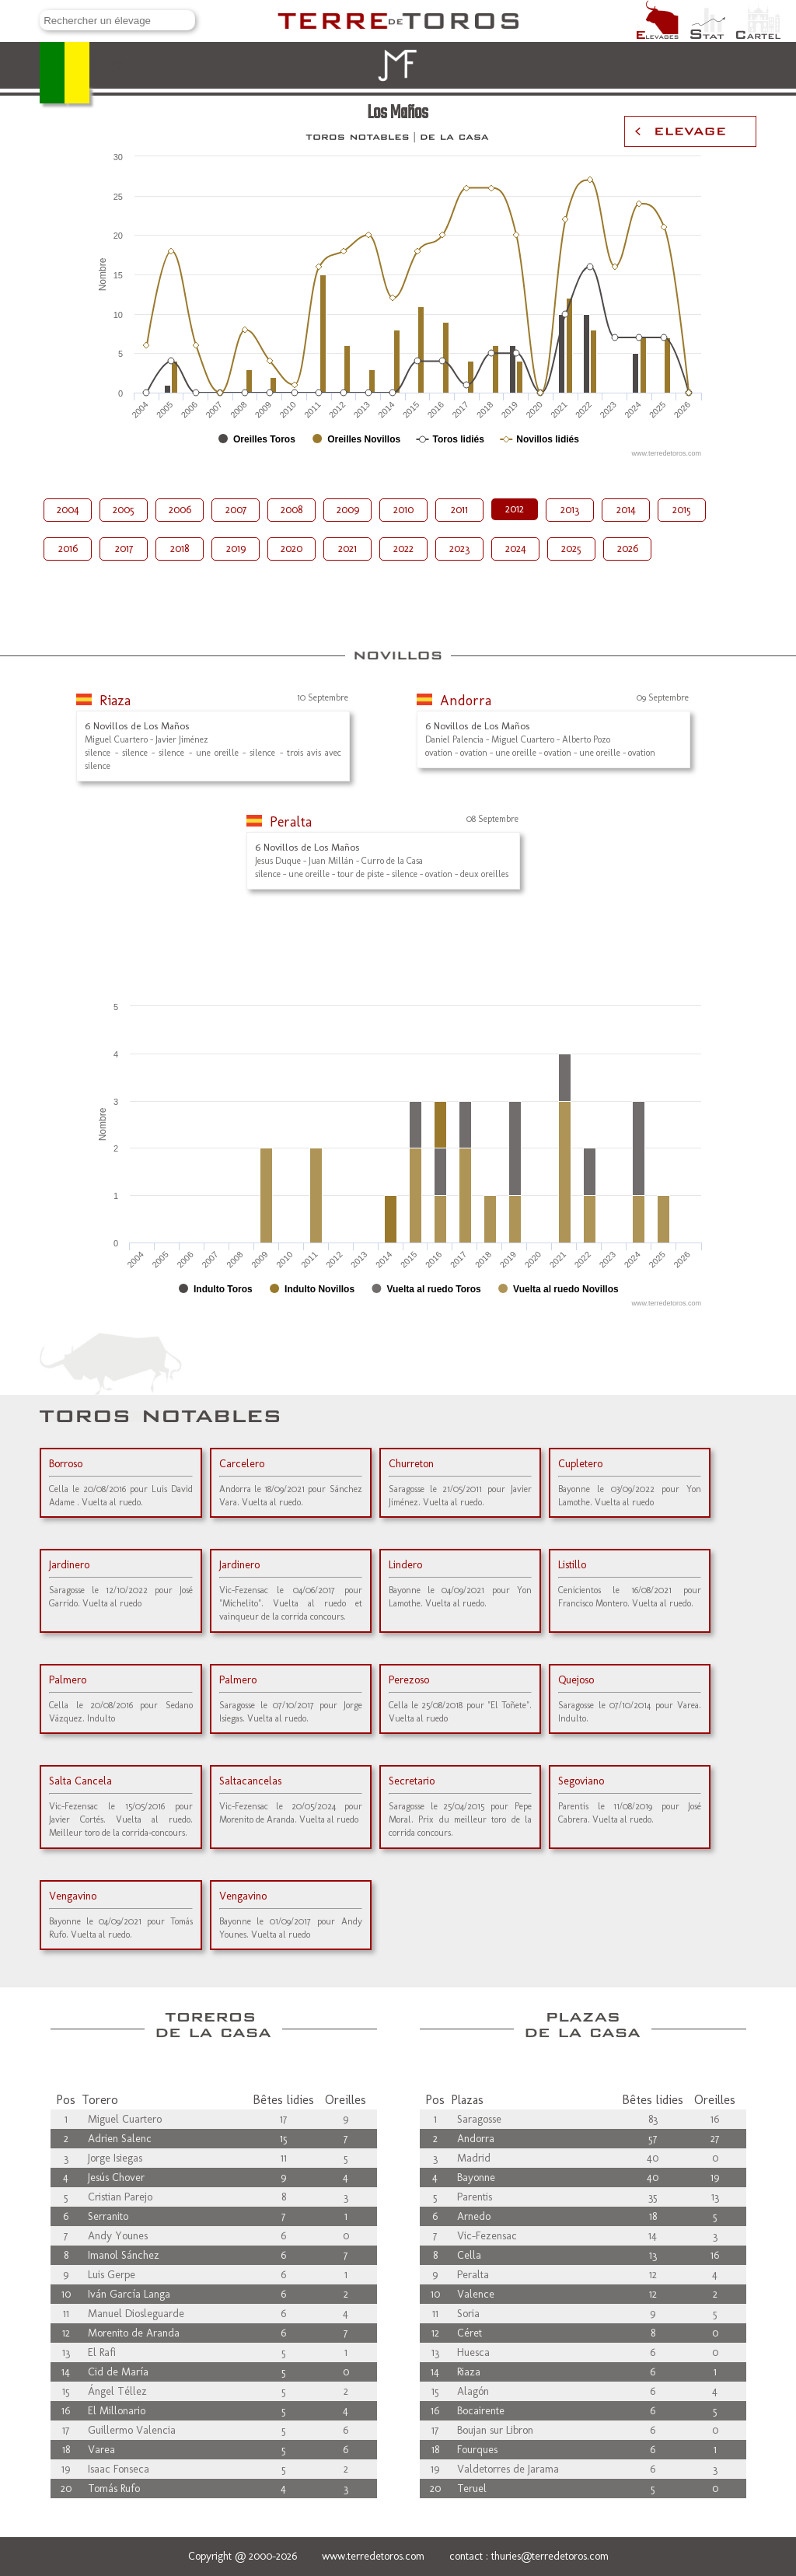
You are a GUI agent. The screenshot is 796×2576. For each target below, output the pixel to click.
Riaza (115, 700)
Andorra (465, 700)
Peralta (291, 821)
